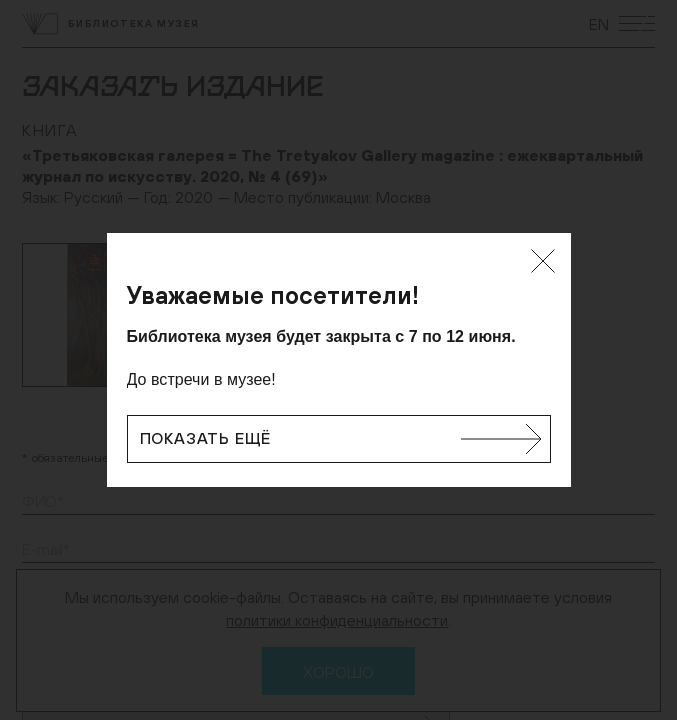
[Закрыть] (543, 261)
